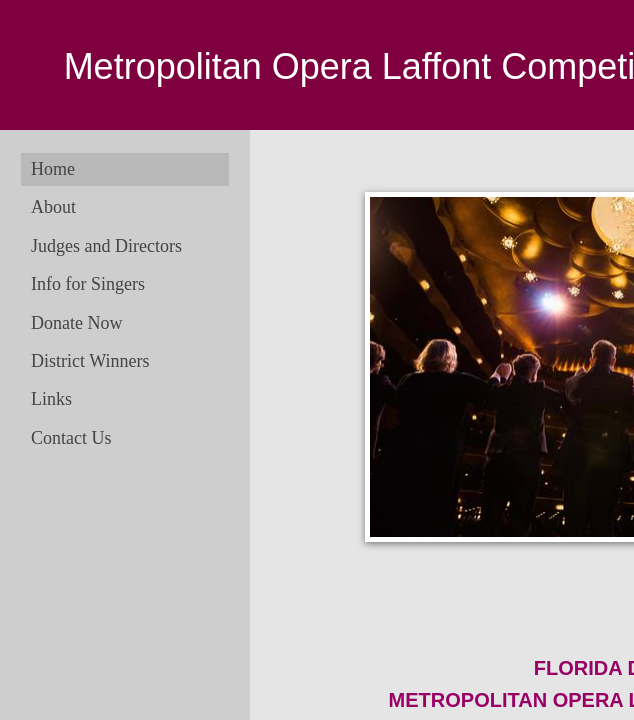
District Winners (90, 361)
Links (51, 399)
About (53, 207)
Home (53, 169)
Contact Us (71, 438)
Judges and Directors (106, 246)
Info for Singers (88, 284)
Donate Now (76, 323)
